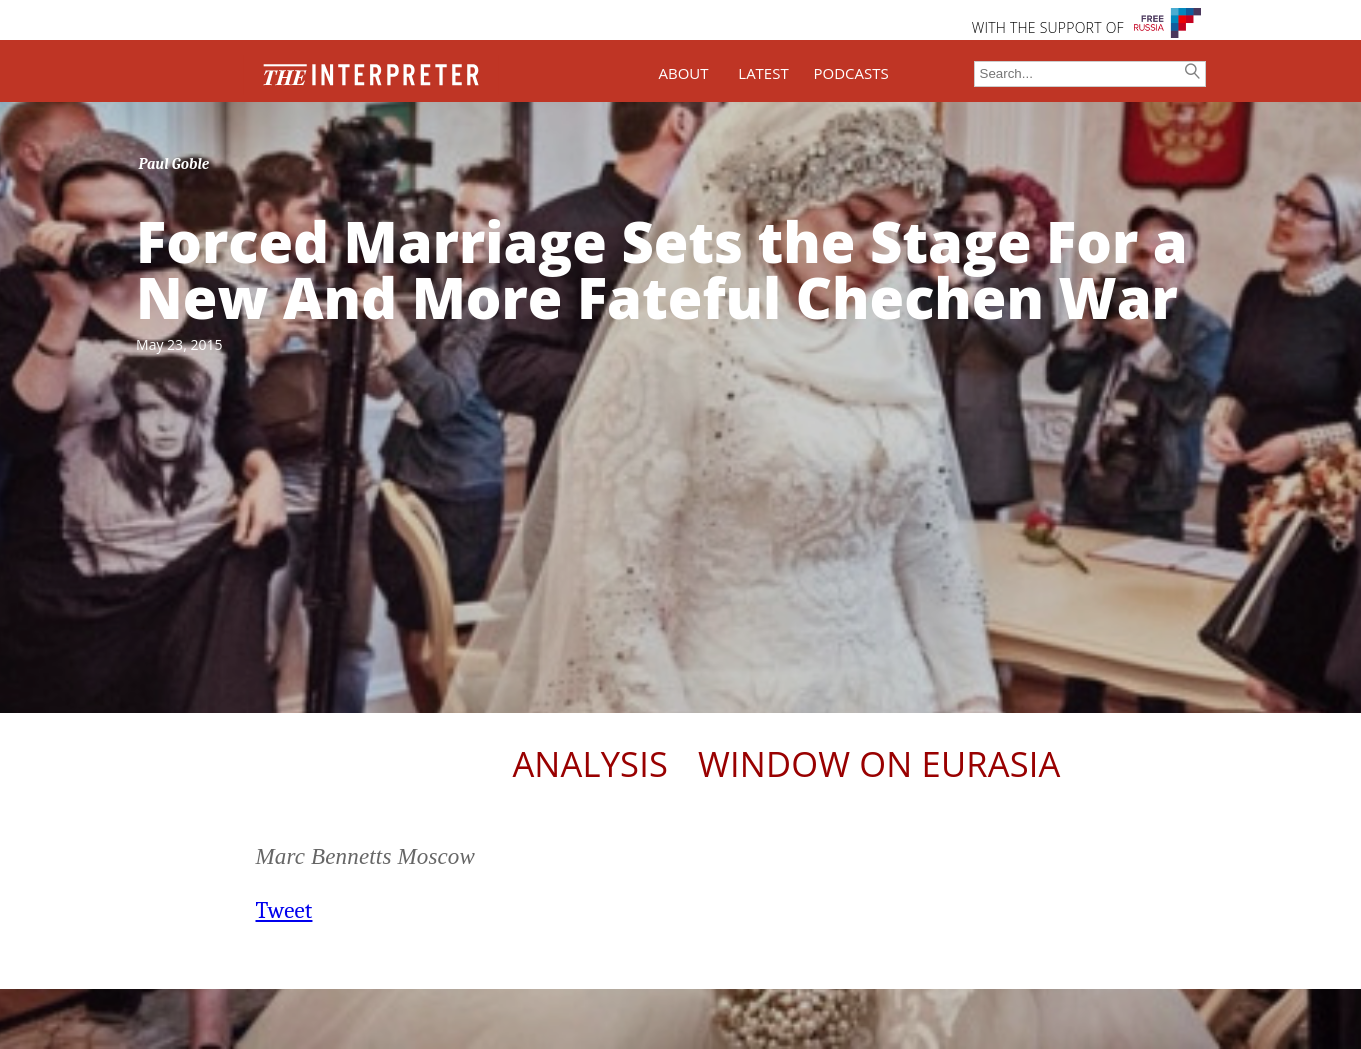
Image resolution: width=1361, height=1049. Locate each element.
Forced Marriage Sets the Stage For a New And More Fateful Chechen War (662, 269)
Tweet (284, 910)
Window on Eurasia (879, 763)
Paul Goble (174, 164)
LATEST (763, 73)
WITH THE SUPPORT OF (1048, 27)
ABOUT (683, 73)
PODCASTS (851, 73)
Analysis (590, 763)
